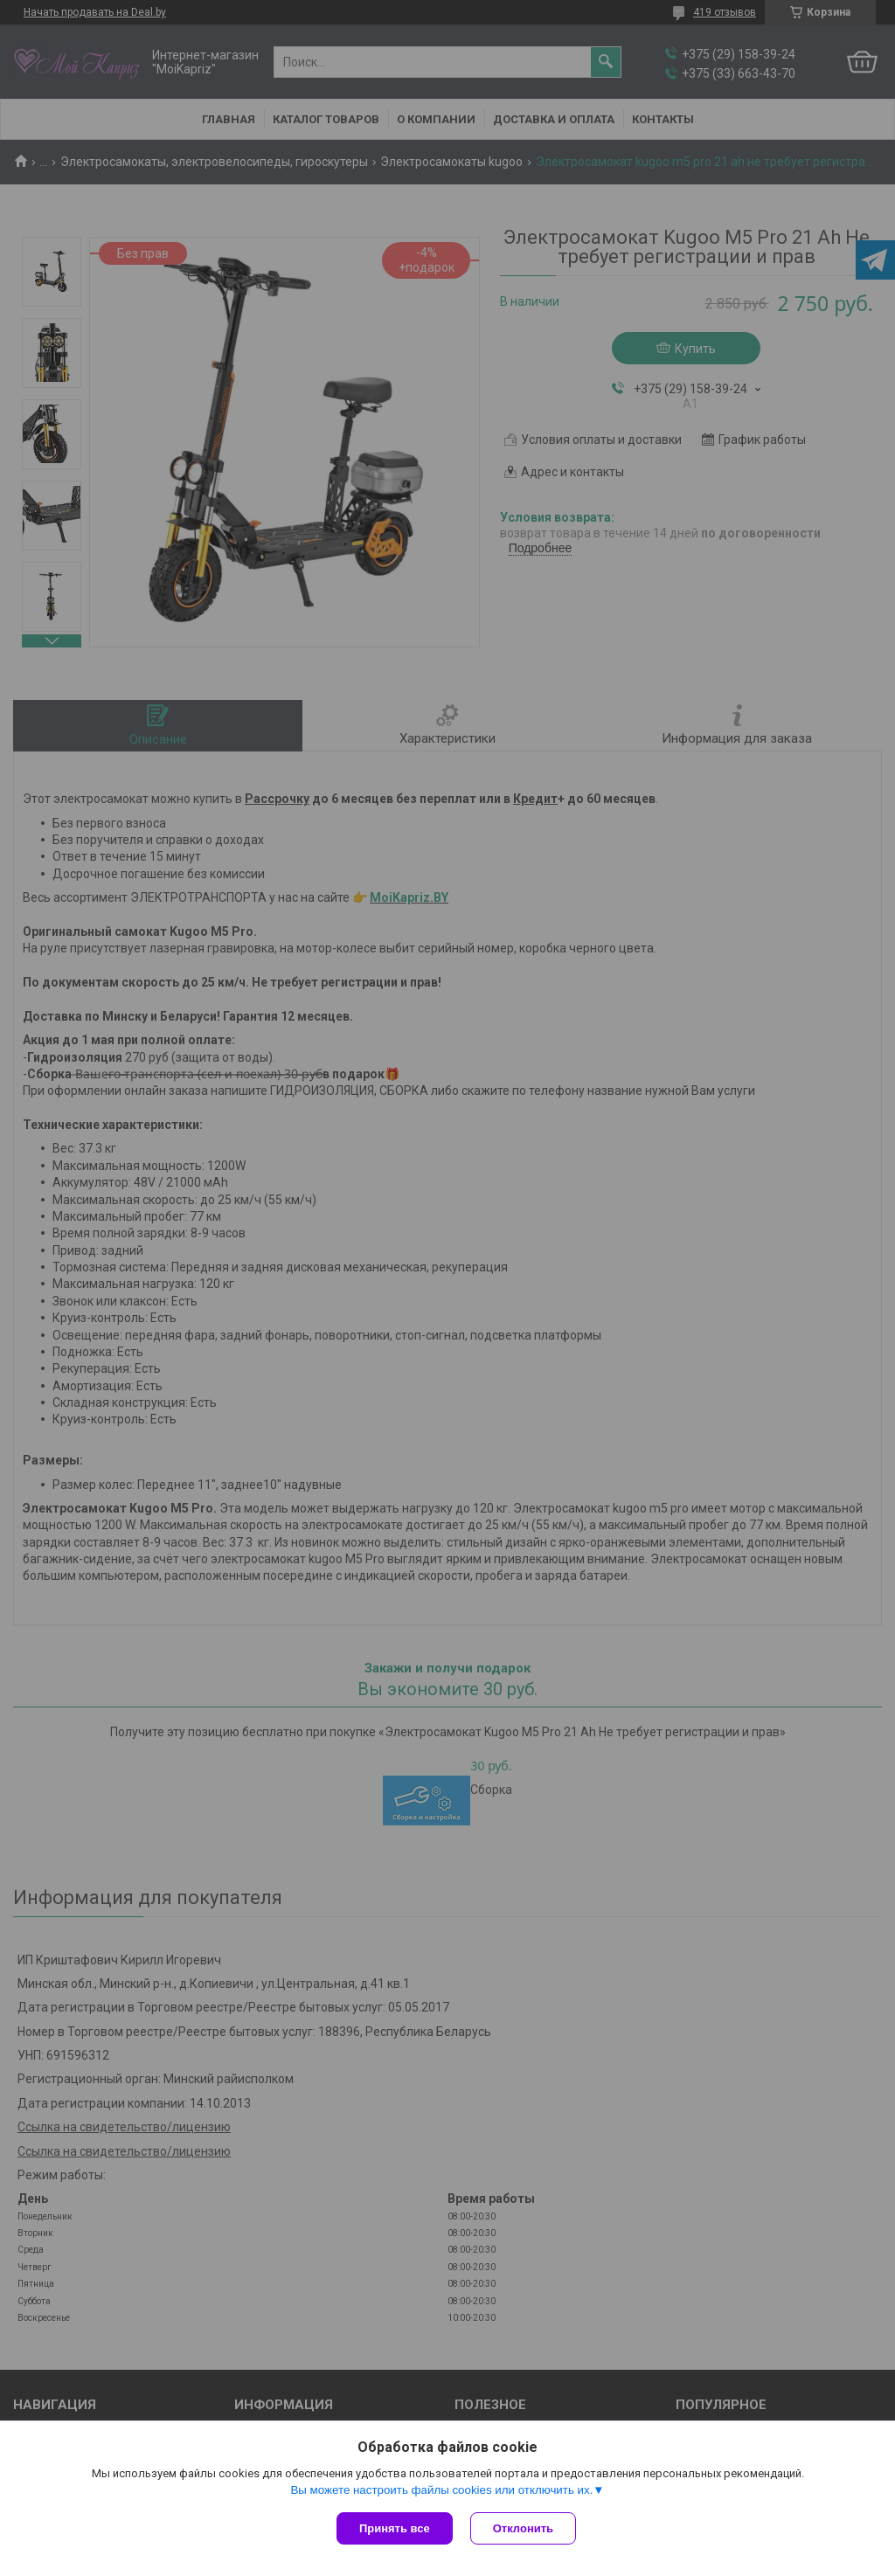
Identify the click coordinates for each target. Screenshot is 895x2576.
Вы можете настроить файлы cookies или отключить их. (441, 2489)
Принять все (394, 2528)
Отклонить (523, 2528)
